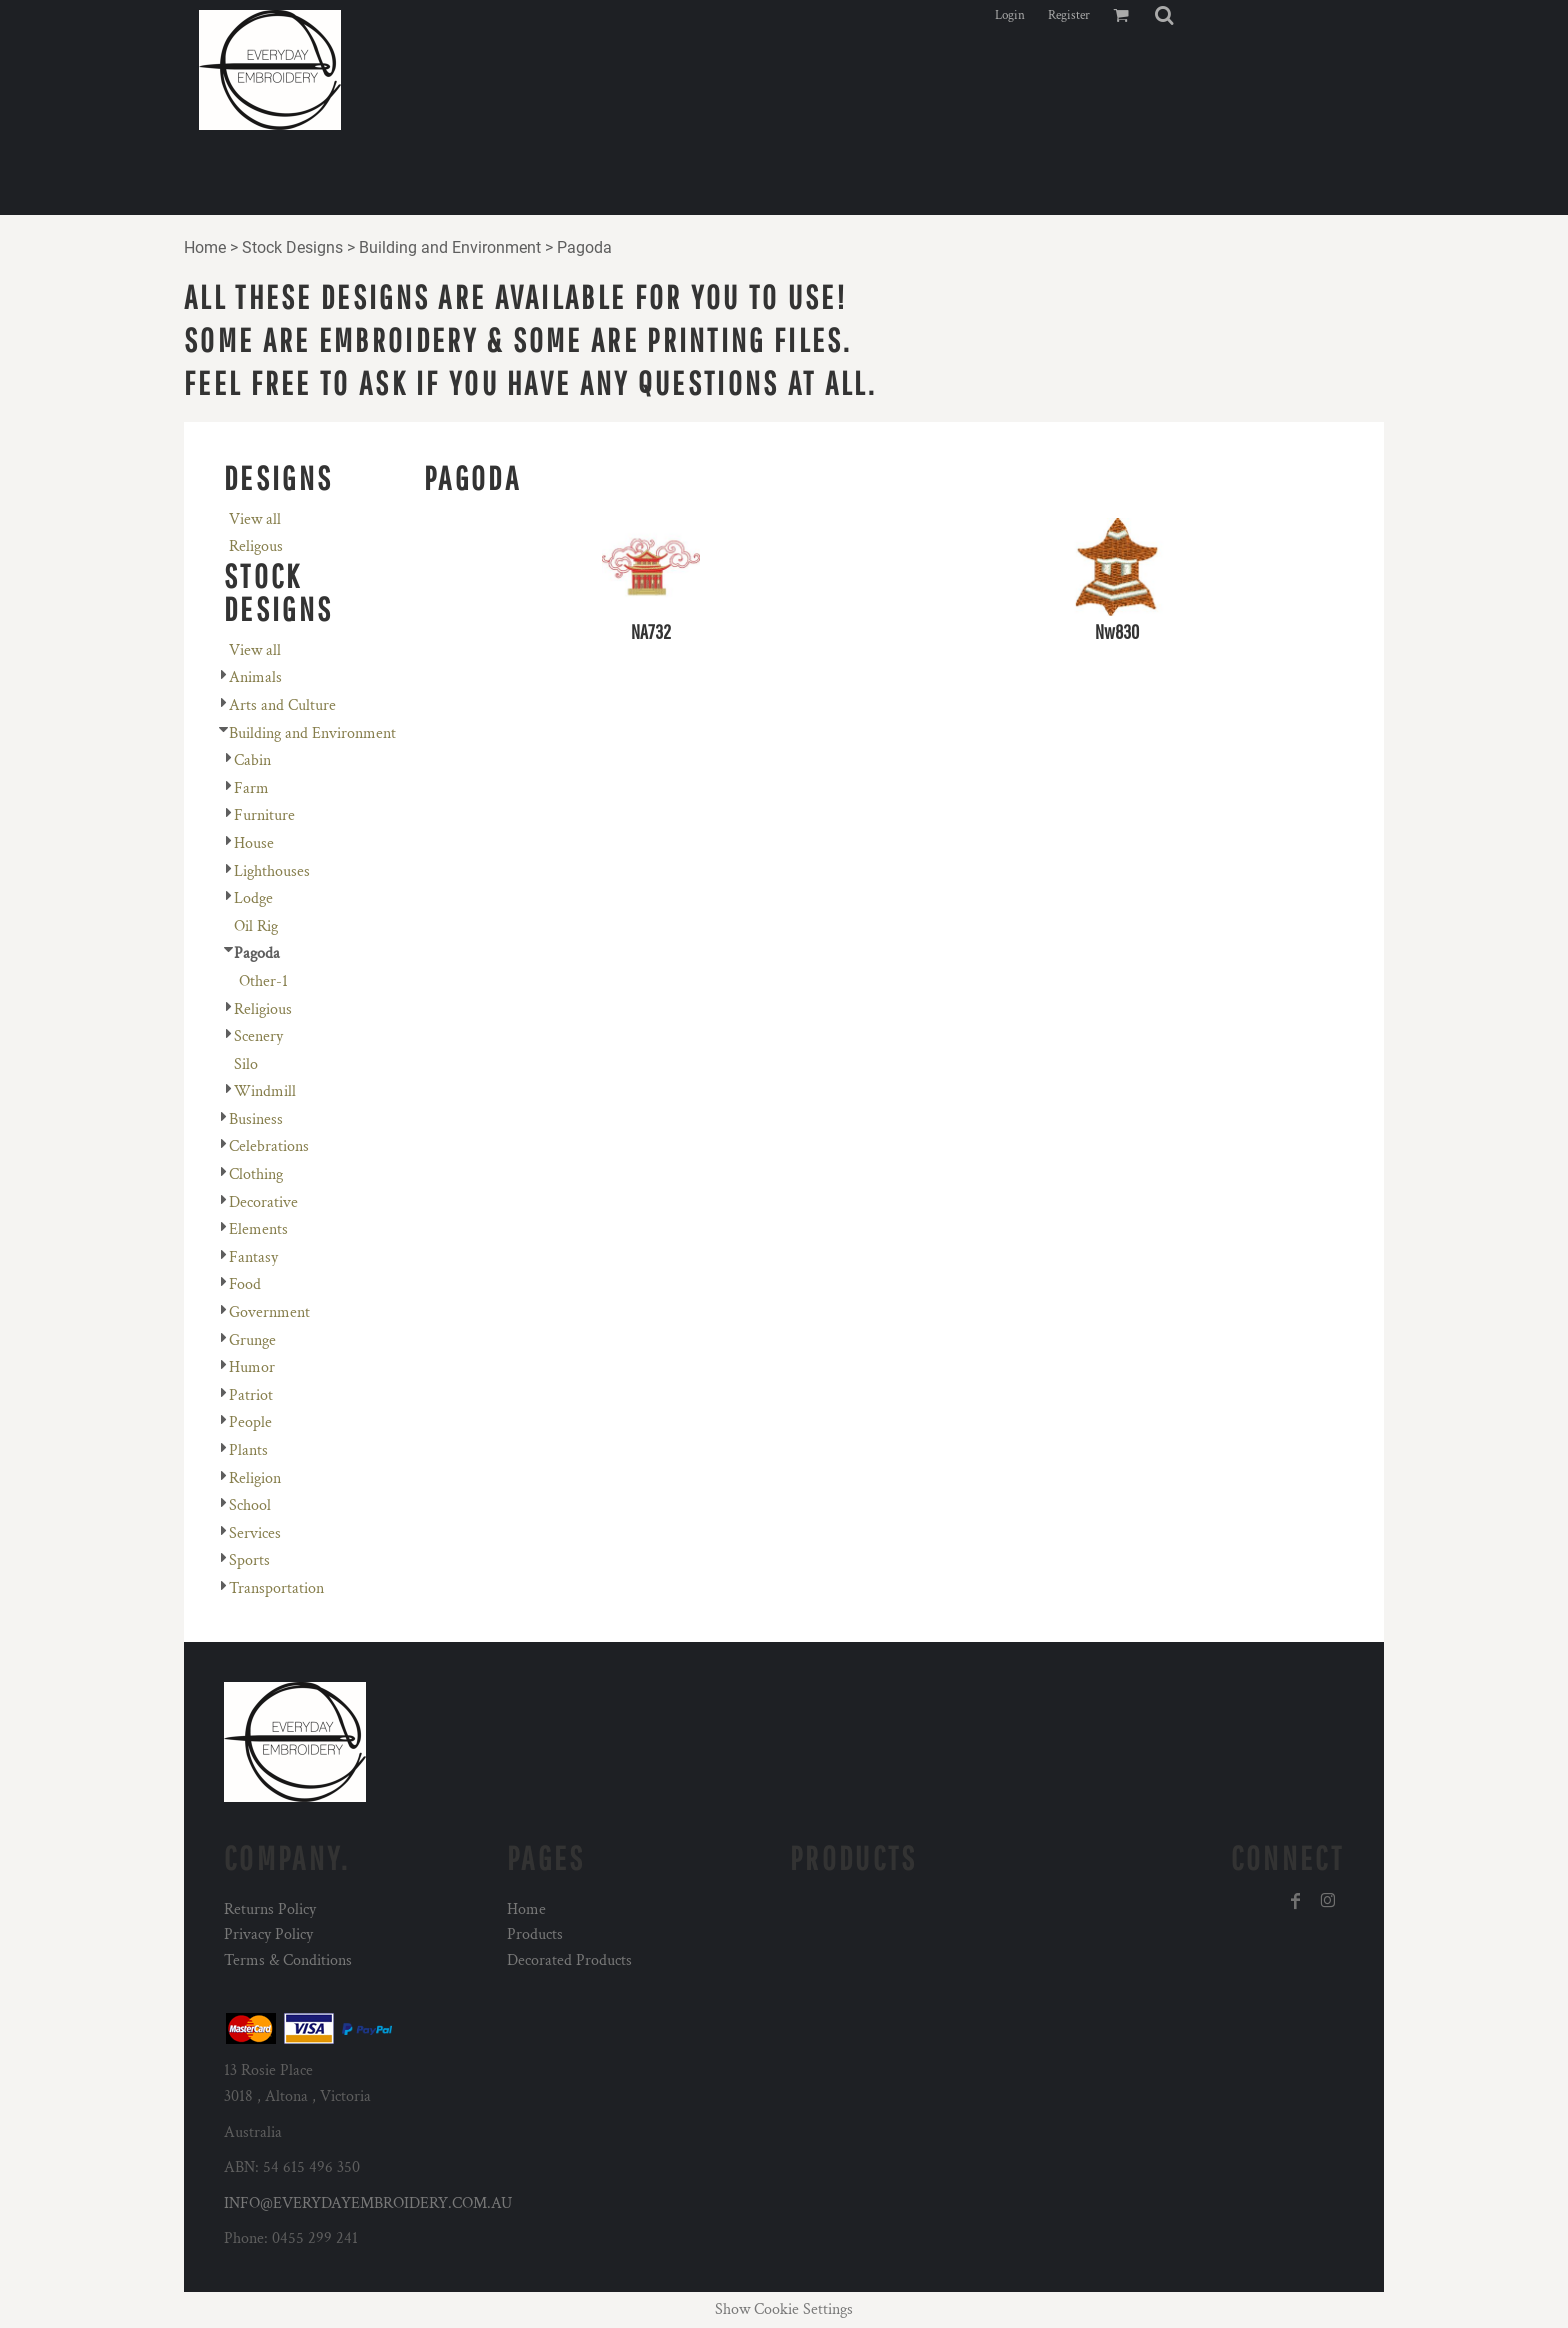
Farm (251, 788)
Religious (263, 1009)
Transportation (276, 1588)
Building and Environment (450, 247)
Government (269, 1312)
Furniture (264, 815)
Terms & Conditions (288, 1960)
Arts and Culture (282, 705)
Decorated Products (569, 1960)
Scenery (258, 1036)
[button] (1164, 15)
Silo (246, 1064)
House (254, 843)
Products (535, 1934)
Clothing (256, 1174)
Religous (256, 546)
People (250, 1422)
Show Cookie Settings (784, 2309)
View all (255, 519)
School (250, 1505)
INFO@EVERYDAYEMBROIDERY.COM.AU (368, 2203)
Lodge (253, 898)
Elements (258, 1229)
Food (245, 1284)
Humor (252, 1367)
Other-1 (263, 981)
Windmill (265, 1091)
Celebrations (269, 1146)
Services (255, 1533)
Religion (255, 1478)
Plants (248, 1450)
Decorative (263, 1202)
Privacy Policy (268, 1934)
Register (1069, 15)
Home (205, 247)
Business (256, 1119)
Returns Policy (270, 1909)
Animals (255, 677)
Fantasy (253, 1257)
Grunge (252, 1340)
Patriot (251, 1395)
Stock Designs (292, 247)
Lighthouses (272, 871)
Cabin (252, 760)
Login (1010, 15)
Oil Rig (256, 926)
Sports (249, 1560)
